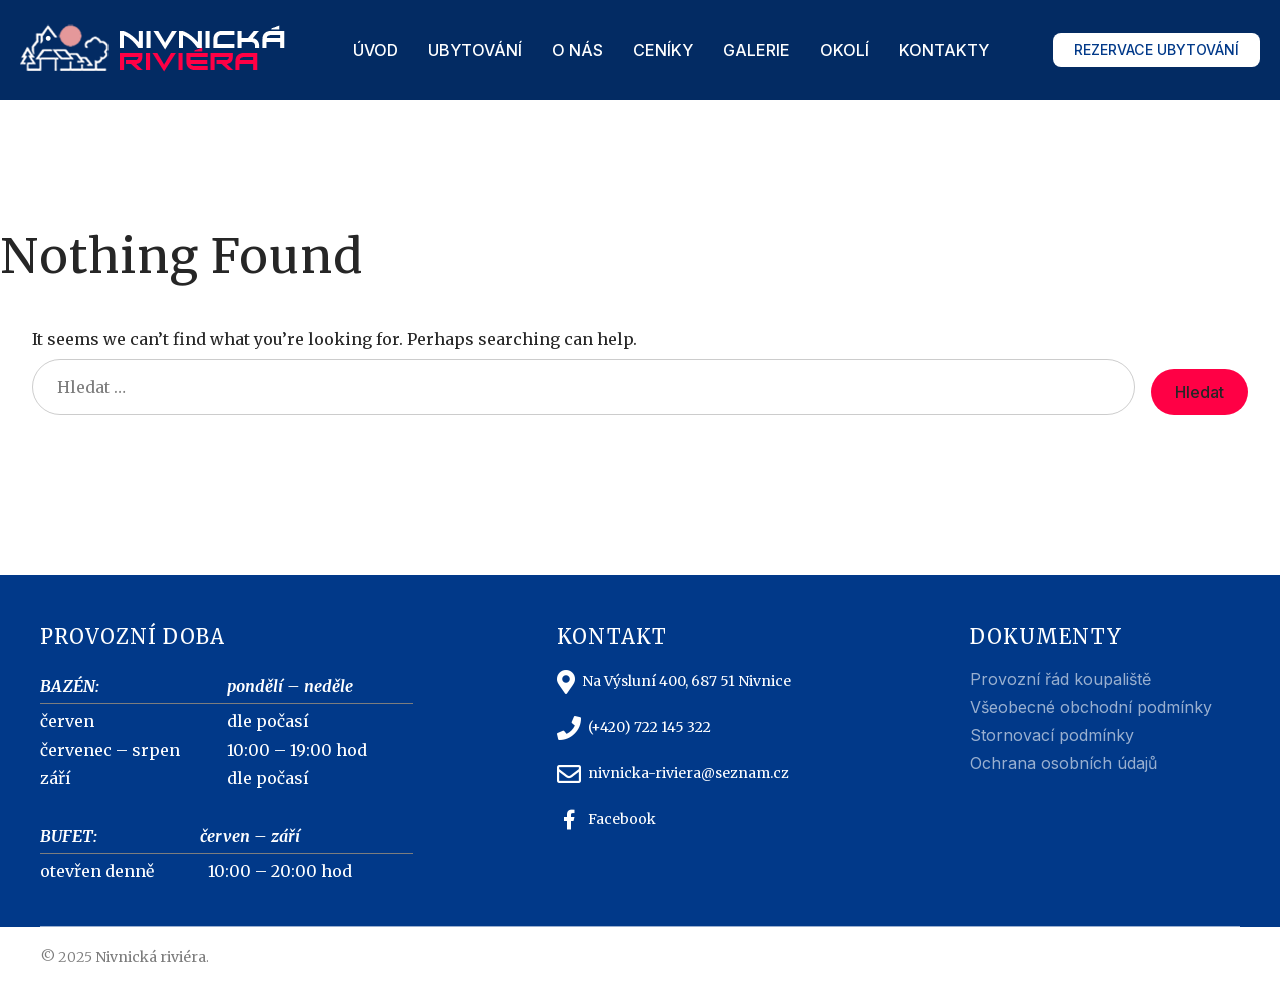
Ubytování (475, 50)
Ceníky (663, 50)
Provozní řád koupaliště (1060, 679)
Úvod (375, 50)
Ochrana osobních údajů (1063, 763)
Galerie (756, 50)
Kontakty (944, 50)
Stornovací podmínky (1052, 735)
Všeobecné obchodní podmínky (1091, 707)
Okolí (844, 50)
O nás (577, 50)
